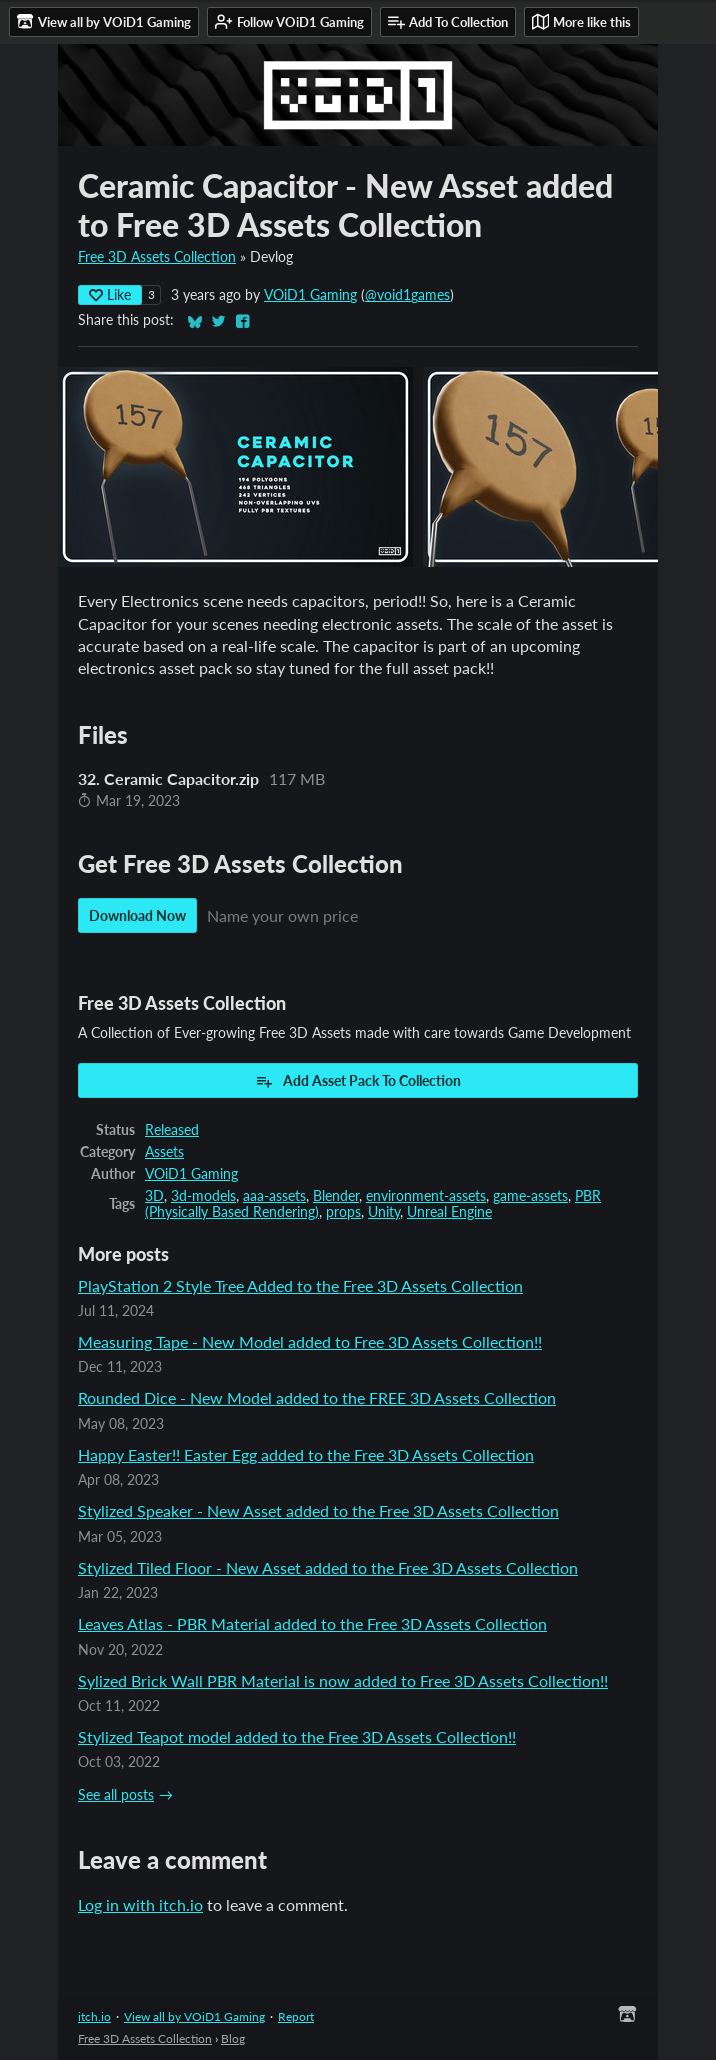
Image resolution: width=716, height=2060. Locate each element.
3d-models (203, 1196)
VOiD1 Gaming (310, 295)
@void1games (407, 295)
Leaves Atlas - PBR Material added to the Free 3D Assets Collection (312, 1623)
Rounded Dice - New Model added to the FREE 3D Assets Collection (317, 1397)
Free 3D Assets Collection (157, 257)
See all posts (116, 1795)
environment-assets (426, 1196)
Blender (336, 1196)
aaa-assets (274, 1196)
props (343, 1212)
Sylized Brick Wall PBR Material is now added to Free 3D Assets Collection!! (343, 1680)
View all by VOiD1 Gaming (194, 2016)
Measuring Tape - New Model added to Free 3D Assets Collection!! (310, 1341)
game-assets (530, 1196)
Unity (384, 1212)
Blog (233, 2038)
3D (154, 1196)
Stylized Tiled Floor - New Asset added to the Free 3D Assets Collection (328, 1567)
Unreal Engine (449, 1212)
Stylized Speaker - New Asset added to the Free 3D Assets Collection (318, 1510)
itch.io (94, 2016)
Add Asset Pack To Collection (358, 1081)
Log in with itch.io (140, 1904)
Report (296, 2016)
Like (110, 294)
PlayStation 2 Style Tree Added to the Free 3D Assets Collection (300, 1285)
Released (172, 1130)
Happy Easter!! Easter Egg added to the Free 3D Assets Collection (306, 1454)
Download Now (137, 915)
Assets (164, 1152)
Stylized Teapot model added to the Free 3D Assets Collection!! (297, 1736)
